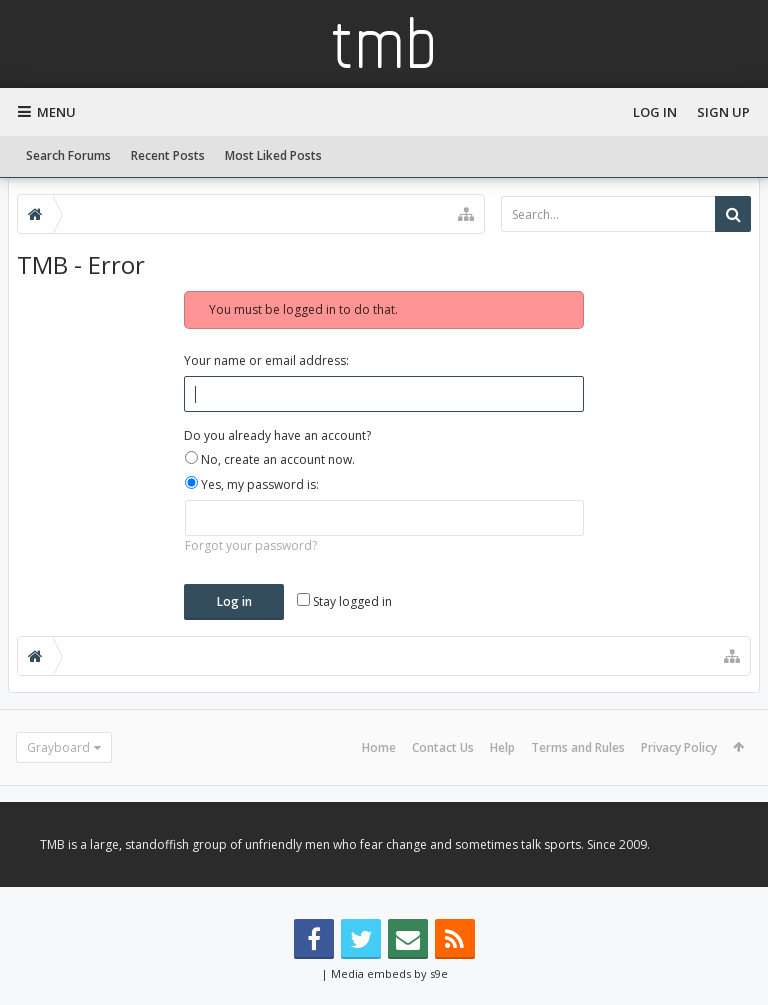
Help (502, 747)
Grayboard (58, 747)
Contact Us (443, 747)
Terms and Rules (578, 747)
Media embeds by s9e (389, 973)
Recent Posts (168, 155)
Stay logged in (344, 601)
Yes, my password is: (252, 484)
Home (379, 747)
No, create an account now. (270, 459)
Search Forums (68, 155)
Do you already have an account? (277, 435)
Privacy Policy (679, 747)
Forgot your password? (251, 545)
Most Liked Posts (273, 155)
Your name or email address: (266, 360)
